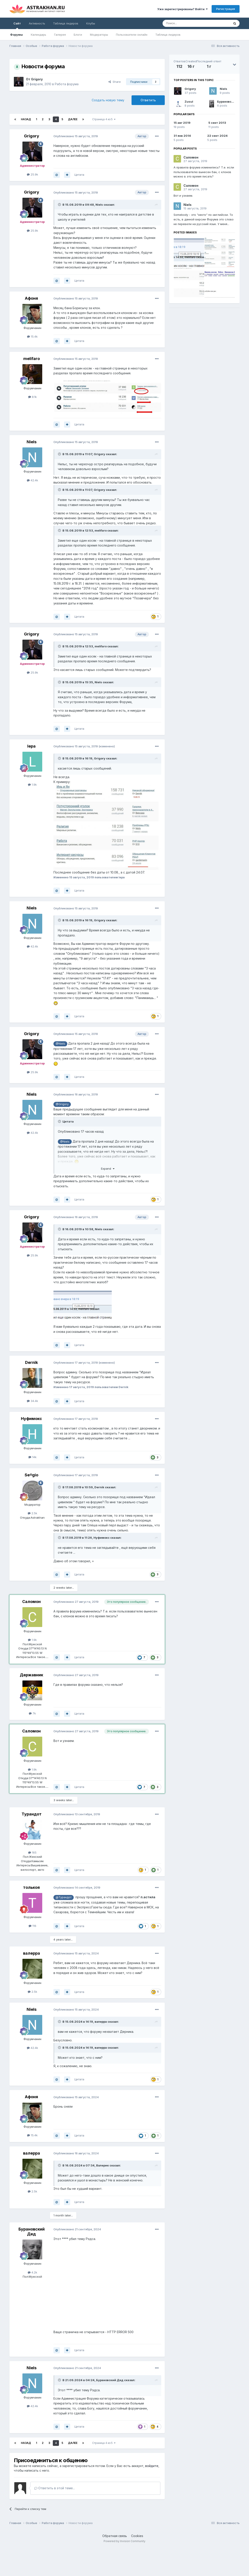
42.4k (32, 480)
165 (32, 1852)
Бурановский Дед (31, 2231)
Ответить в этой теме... (54, 2488)
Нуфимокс (31, 1418)
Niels (99, 204)
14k (32, 1457)
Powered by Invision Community (124, 2541)
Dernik (31, 1362)
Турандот (32, 1814)
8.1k (32, 397)
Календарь (38, 34)
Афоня (31, 298)
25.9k (32, 174)
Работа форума (67, 84)
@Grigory (62, 1104)
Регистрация (225, 9)
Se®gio (31, 1475)
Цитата (79, 174)
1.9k (32, 784)
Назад (26, 119)
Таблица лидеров (168, 34)
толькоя (31, 1887)
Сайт (17, 25)
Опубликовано (75, 136)
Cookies (137, 2536)
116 (32, 1926)
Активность (37, 23)
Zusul (189, 101)
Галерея (60, 34)
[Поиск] (186, 23)
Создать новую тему (108, 100)
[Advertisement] (204, 341)
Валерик (102, 2165)
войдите (151, 2466)
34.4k (32, 1401)
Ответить (148, 100)
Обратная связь (114, 2536)
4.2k (32, 2272)
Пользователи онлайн (131, 34)
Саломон (31, 1601)
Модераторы (99, 34)
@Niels (60, 1043)
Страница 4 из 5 (103, 119)
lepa (31, 746)
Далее (72, 119)
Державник (31, 1675)
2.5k (32, 1513)
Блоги (78, 34)
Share (114, 81)
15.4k (32, 336)
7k (32, 1713)
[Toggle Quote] (60, 204)
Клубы (90, 23)
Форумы (16, 34)
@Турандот (63, 1897)
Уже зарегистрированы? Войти (182, 9)
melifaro (31, 358)
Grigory (37, 79)
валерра (31, 1953)
